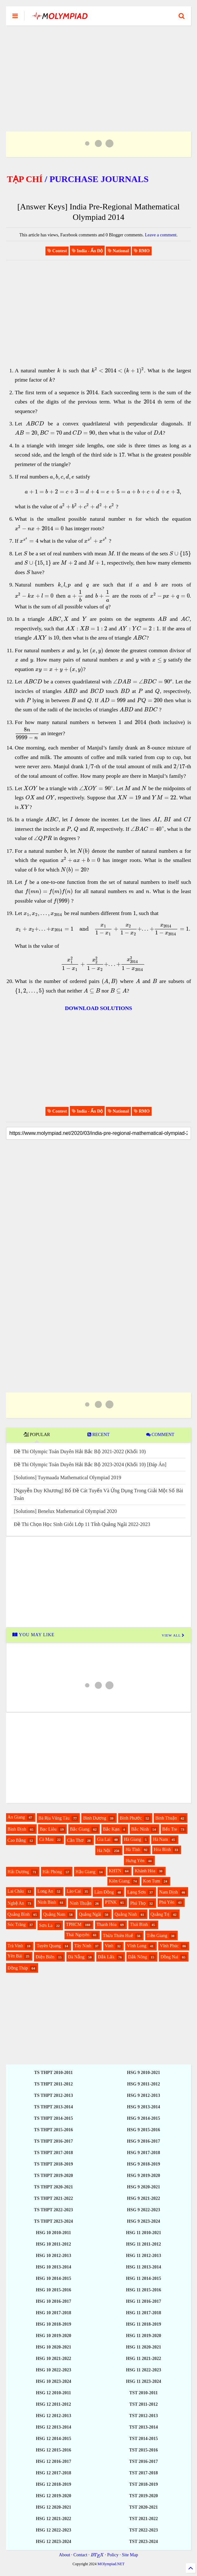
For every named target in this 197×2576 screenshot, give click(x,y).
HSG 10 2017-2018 (53, 2312)
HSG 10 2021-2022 (53, 2358)
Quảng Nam (54, 1914)
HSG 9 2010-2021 (143, 2072)
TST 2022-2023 (143, 2530)
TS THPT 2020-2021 (53, 2187)
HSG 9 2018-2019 (143, 2164)
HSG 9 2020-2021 (143, 2187)
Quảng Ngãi (90, 1914)
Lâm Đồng (104, 1892)
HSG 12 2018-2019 (53, 2484)
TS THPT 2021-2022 (53, 2198)
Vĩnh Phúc (169, 1945)
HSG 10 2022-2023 (53, 2370)
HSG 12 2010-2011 (53, 2392)
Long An (45, 1891)
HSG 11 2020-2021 (143, 2347)
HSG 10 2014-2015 (53, 2278)
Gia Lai (103, 1839)
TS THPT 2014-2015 (53, 2118)
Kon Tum (151, 1881)
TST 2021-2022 (143, 2518)
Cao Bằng (17, 1840)
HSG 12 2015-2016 (53, 2450)
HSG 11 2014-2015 (143, 2278)
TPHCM (73, 1924)
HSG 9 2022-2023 (143, 2209)
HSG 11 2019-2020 (143, 2335)
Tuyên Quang (49, 1945)
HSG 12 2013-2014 (53, 2427)
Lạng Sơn (136, 1892)
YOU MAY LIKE (33, 1634)
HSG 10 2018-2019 (53, 2324)
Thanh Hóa (107, 1924)
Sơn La (45, 1925)
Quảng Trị (160, 1914)
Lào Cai (74, 1891)
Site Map (130, 2554)
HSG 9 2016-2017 (143, 2141)
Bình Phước (131, 1818)
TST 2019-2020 (143, 2495)
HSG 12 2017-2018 (53, 2473)
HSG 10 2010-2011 (53, 2232)
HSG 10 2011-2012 (53, 2244)
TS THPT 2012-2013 (53, 2095)
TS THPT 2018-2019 (53, 2164)
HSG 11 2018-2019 (143, 2324)
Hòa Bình (162, 1849)
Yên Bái (15, 1956)
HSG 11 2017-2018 (143, 2312)
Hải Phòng (52, 1871)
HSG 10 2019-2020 (53, 2335)
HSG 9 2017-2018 (143, 2152)
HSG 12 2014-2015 (53, 2438)
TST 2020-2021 (143, 2507)
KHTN (115, 1870)
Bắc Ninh (140, 1829)
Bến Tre (169, 1829)
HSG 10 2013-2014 (53, 2267)
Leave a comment (161, 235)
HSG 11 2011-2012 (143, 2244)
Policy (113, 2554)
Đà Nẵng (76, 1957)
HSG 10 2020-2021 (53, 2347)
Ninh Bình (46, 1902)
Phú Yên (166, 1902)
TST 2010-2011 (143, 2392)
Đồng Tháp (18, 1968)
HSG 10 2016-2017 (53, 2301)
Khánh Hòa (145, 1870)
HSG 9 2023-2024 (143, 2221)
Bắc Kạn (111, 1829)
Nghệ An (16, 1903)
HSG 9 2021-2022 (143, 2198)
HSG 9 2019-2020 (143, 2175)
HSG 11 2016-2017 (143, 2301)
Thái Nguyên (77, 1934)
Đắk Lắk (106, 1957)
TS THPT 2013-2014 (53, 2107)
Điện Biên (45, 1957)
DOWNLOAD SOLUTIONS (98, 1008)
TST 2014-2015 (143, 2438)
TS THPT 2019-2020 (53, 2175)
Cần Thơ (75, 1840)
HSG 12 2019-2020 (53, 2495)
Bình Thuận (166, 1818)
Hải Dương (18, 1871)
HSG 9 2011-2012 (143, 2084)
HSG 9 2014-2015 (143, 2118)
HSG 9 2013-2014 (143, 2107)
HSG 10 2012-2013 (53, 2255)
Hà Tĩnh (133, 1849)
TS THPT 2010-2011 (53, 2072)
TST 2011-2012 (143, 2404)
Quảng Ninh (126, 1914)
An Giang (16, 1817)
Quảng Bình (19, 1914)
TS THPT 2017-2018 (53, 2152)
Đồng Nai (169, 1957)
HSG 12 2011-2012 (53, 2404)
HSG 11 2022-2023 (143, 2370)
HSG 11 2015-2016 (143, 2290)
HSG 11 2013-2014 (143, 2267)
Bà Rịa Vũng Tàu (54, 1818)
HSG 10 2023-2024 (53, 2381)
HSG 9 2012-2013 (143, 2095)
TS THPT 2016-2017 (53, 2141)
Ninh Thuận (81, 1903)
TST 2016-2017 (143, 2461)
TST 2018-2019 (143, 2484)
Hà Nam (160, 1839)
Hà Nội (103, 1850)
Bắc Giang (79, 1829)
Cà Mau (46, 1839)
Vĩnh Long (136, 1945)
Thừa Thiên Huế (118, 1935)
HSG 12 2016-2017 (53, 2461)
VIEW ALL (173, 1635)
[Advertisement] (98, 70)
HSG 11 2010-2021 (143, 2232)
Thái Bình (139, 1924)
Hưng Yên (135, 1860)
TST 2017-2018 (143, 2473)
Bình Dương (94, 1818)
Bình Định (17, 1829)
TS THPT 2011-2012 (53, 2084)
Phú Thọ (138, 1903)
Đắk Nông (137, 1957)
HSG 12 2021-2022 (53, 2518)
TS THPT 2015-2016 (53, 2129)
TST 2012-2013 (143, 2415)
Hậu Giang (86, 1871)
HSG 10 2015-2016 (53, 2290)
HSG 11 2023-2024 (143, 2381)
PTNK (111, 1902)
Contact (80, 2554)
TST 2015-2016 (143, 2450)
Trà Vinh (15, 1945)
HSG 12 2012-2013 (53, 2415)
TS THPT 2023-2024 (53, 2221)
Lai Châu (16, 1891)
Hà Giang (132, 1839)
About (64, 2554)
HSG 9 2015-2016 (143, 2129)
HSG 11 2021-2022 (143, 2358)
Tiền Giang (157, 1935)
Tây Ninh (82, 1945)
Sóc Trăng (17, 1924)
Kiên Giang (119, 1881)
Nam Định (168, 1892)
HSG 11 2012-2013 (143, 2255)
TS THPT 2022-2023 (53, 2209)
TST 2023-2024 (143, 2541)
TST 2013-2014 (143, 2427)
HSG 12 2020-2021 (53, 2507)
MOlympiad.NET (111, 2564)
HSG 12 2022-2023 (53, 2530)
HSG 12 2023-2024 (53, 2541)
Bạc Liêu (48, 1829)
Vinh (109, 1945)
